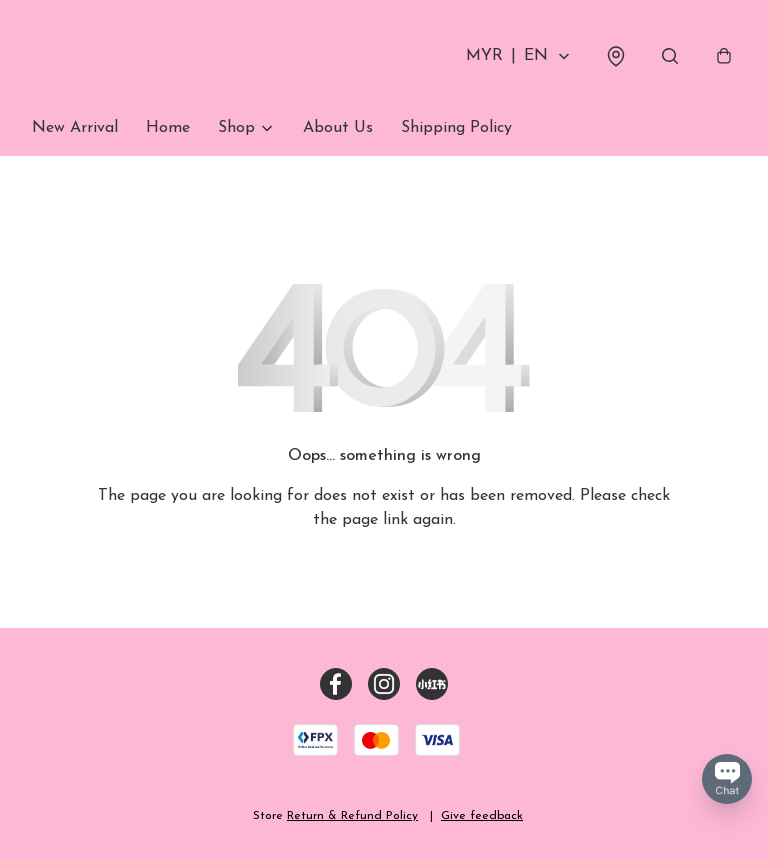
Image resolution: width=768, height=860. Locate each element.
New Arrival (75, 128)
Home (168, 128)
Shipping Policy (456, 128)
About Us (338, 128)
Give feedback (482, 816)
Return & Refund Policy (352, 816)
